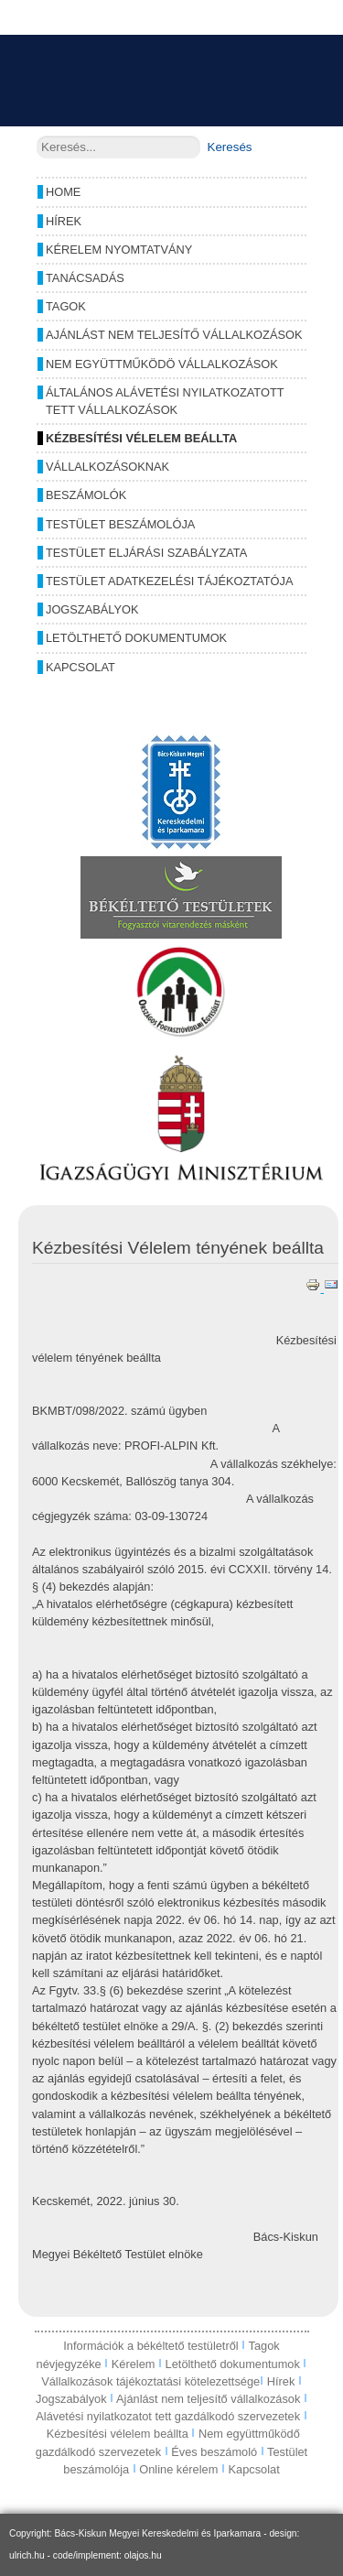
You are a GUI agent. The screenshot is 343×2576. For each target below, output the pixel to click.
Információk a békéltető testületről (152, 2346)
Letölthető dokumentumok (136, 638)
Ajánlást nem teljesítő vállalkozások (174, 335)
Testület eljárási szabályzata (146, 553)
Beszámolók (86, 495)
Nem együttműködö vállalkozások (162, 364)
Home (63, 192)
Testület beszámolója (120, 524)
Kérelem (135, 2364)
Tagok (66, 306)
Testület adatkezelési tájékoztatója (169, 581)
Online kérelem (178, 2469)
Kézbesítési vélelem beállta (141, 438)
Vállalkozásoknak (107, 466)
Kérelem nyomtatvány (119, 249)
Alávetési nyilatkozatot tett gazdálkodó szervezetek (168, 2416)
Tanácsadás (85, 278)
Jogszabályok (92, 609)
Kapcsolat (80, 667)
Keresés (230, 147)
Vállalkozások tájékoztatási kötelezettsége (150, 2381)
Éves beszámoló (214, 2452)
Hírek (63, 221)
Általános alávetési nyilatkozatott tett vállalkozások (165, 401)
